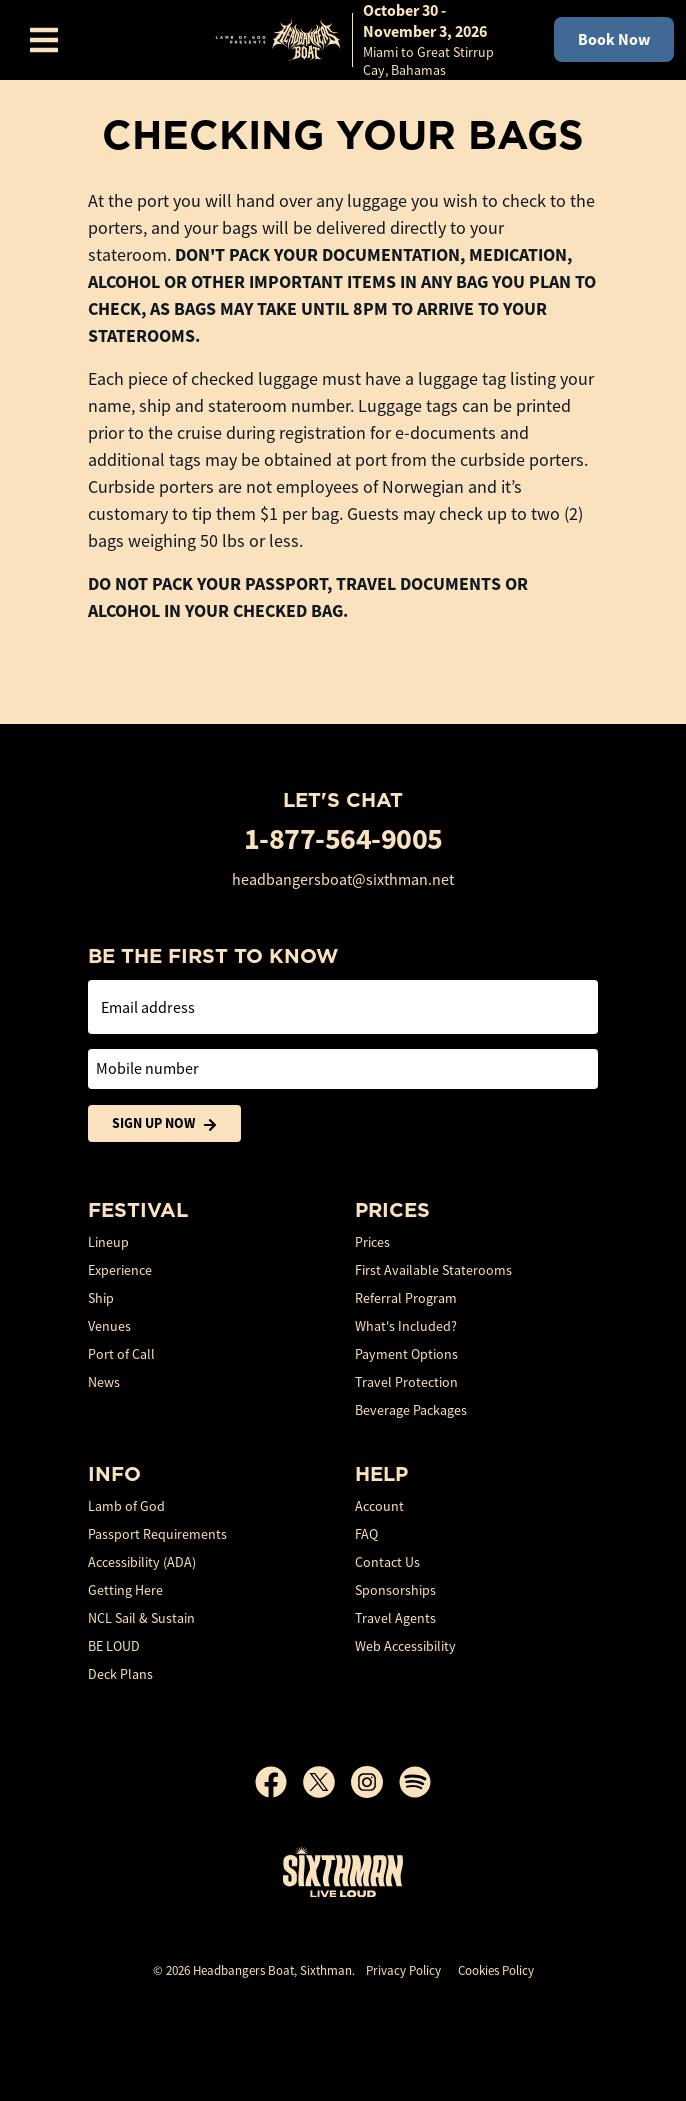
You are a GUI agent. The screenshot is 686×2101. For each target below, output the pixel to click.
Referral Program (406, 1298)
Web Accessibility (405, 1646)
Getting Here (125, 1590)
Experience (120, 1270)
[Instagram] (375, 1782)
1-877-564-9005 (343, 838)
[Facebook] (279, 1782)
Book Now (614, 39)
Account (379, 1506)
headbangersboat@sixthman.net (343, 880)
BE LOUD (114, 1646)
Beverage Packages (411, 1410)
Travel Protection (406, 1382)
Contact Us (387, 1562)
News (104, 1382)
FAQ (366, 1534)
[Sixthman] (343, 1871)
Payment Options (406, 1354)
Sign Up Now (164, 1123)
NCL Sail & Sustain (141, 1618)
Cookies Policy (496, 1970)
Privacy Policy (403, 1970)
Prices (372, 1242)
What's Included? (406, 1326)
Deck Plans (120, 1674)
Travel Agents (395, 1618)
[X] (327, 1782)
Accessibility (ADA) (142, 1562)
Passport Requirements (157, 1534)
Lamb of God (126, 1506)
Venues (109, 1326)
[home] (364, 40)
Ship (101, 1298)
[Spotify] (415, 1782)
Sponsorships (395, 1590)
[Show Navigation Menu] (44, 40)
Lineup (108, 1242)
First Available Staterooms (433, 1270)
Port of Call (121, 1354)
